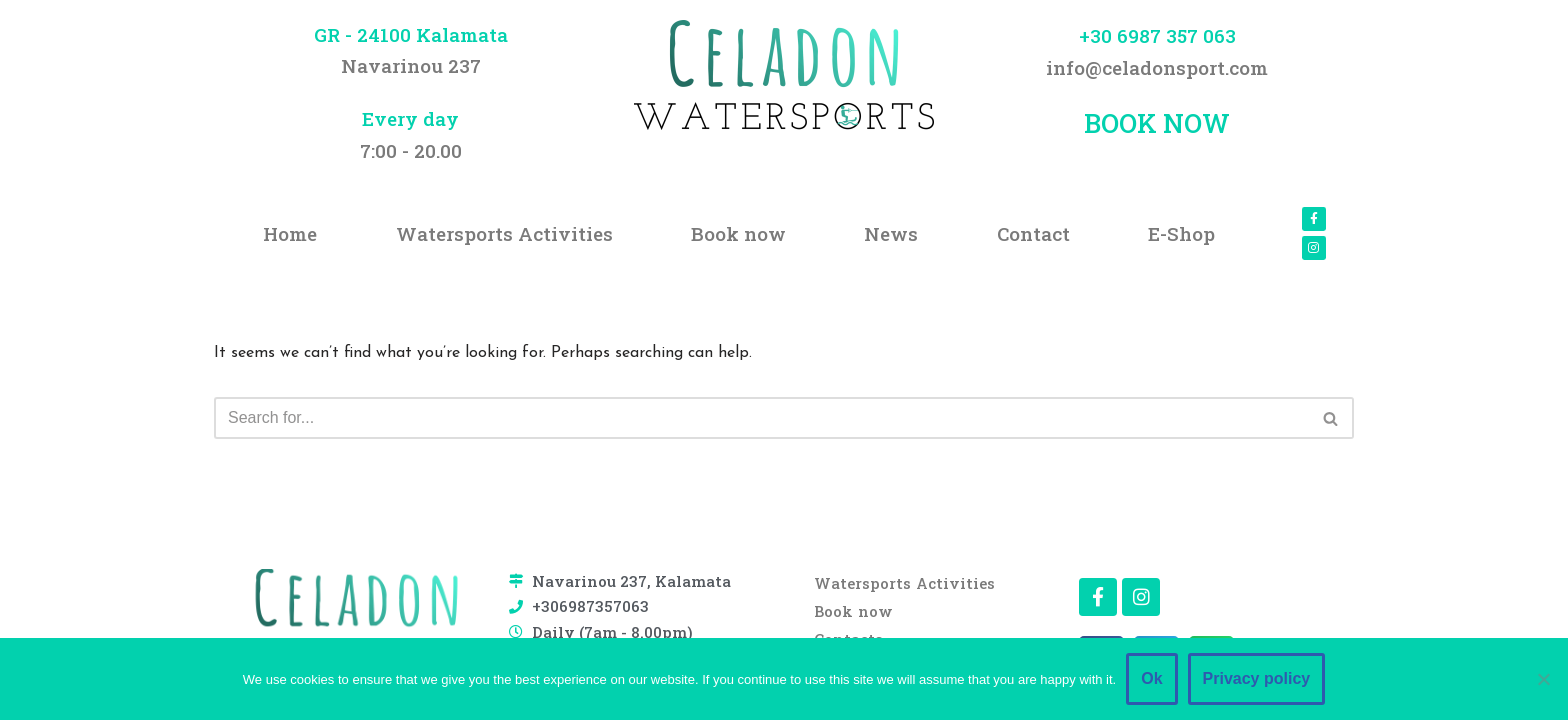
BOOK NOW (1157, 123)
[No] (1543, 679)
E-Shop (1181, 233)
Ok (1151, 678)
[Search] (761, 418)
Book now (738, 233)
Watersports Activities (504, 233)
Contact (1033, 233)
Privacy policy (1257, 678)
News (891, 233)
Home (290, 233)
